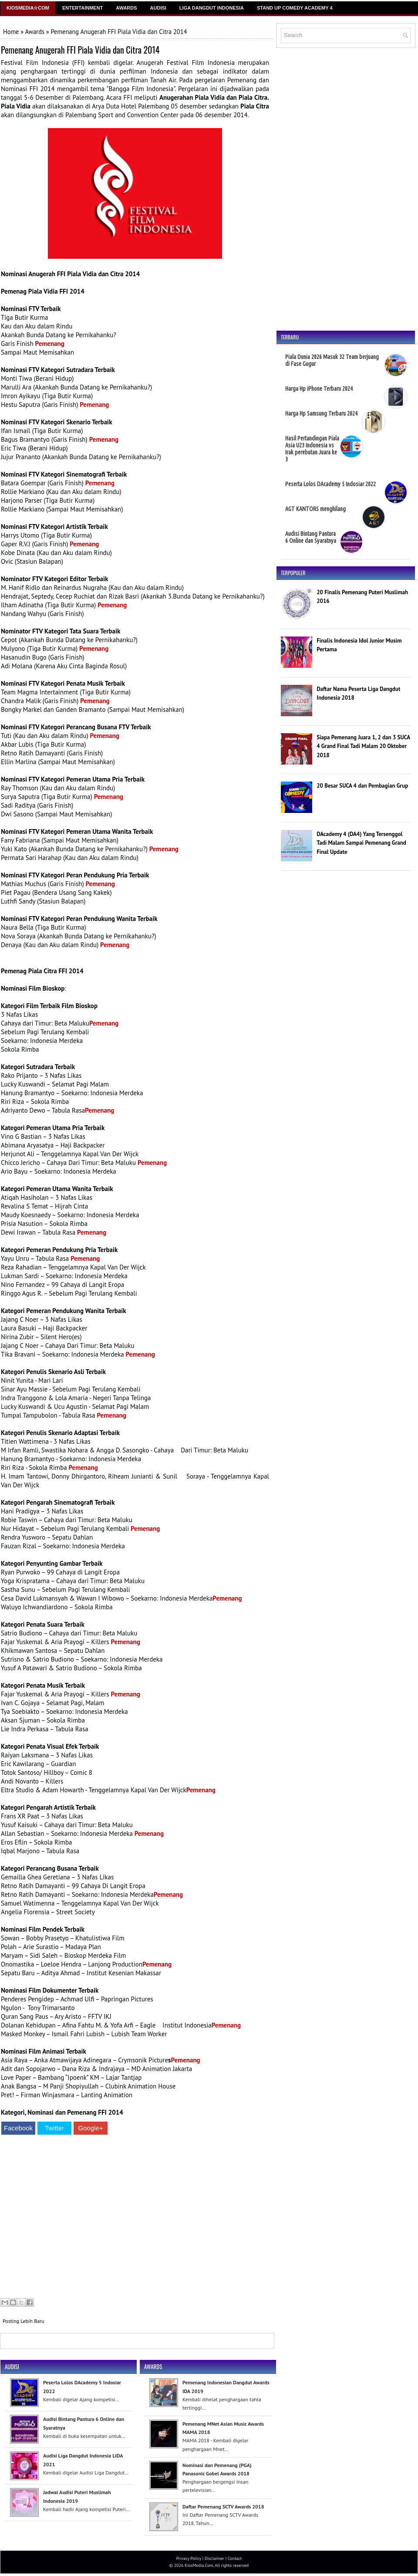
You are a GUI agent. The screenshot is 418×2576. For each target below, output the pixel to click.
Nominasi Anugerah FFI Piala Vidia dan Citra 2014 (70, 274)
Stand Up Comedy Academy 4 (295, 7)
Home (11, 31)
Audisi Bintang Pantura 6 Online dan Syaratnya (310, 537)
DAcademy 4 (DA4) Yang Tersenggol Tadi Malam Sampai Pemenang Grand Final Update (361, 843)
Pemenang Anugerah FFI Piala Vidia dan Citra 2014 (80, 49)
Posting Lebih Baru (23, 2321)
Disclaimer (214, 2558)
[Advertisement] (135, 2217)
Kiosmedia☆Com (28, 7)
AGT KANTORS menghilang (315, 508)
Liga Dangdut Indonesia (211, 7)
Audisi (158, 7)
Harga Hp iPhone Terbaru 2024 (319, 388)
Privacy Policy (188, 2558)
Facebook (18, 2128)
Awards (126, 7)
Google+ (90, 2128)
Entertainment (82, 7)
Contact (235, 2558)
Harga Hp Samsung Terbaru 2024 (321, 413)
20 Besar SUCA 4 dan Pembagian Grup (362, 785)
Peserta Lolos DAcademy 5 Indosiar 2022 (330, 484)
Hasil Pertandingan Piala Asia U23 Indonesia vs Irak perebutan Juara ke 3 (312, 449)
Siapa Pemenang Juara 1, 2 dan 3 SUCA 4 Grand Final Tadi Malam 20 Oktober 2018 (363, 746)
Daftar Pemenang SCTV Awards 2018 (223, 2506)
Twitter (54, 2128)
